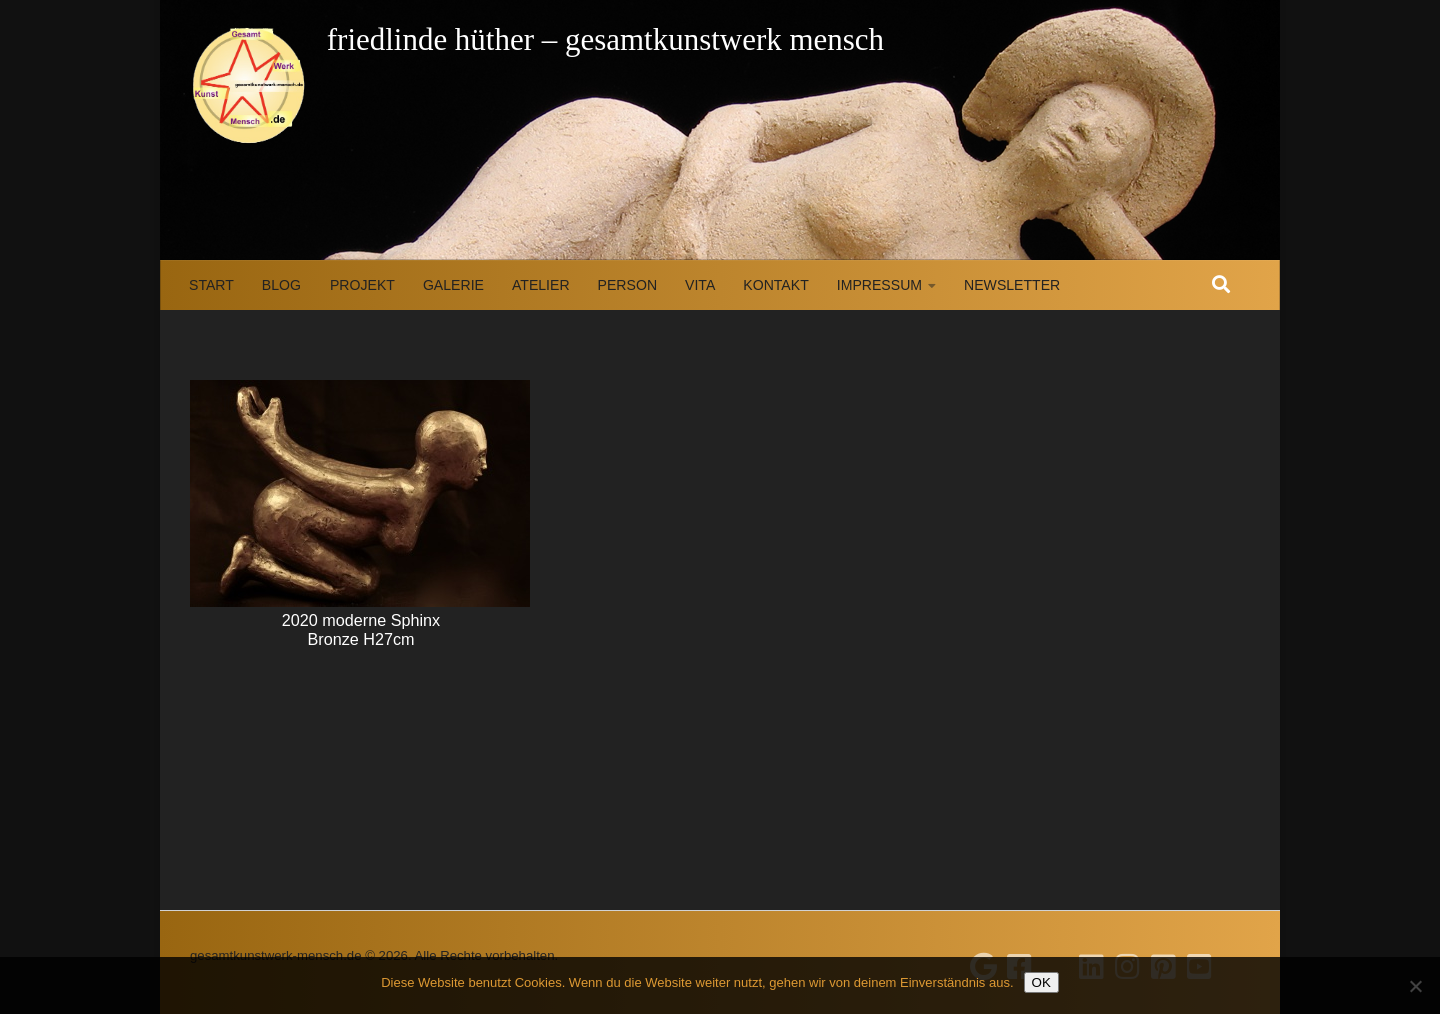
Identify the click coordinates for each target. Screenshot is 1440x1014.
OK (1041, 982)
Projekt (362, 285)
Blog (281, 285)
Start (211, 285)
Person (627, 285)
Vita (700, 285)
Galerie (453, 285)
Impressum (879, 285)
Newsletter (1012, 285)
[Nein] (1415, 986)
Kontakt (775, 285)
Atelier (541, 285)
